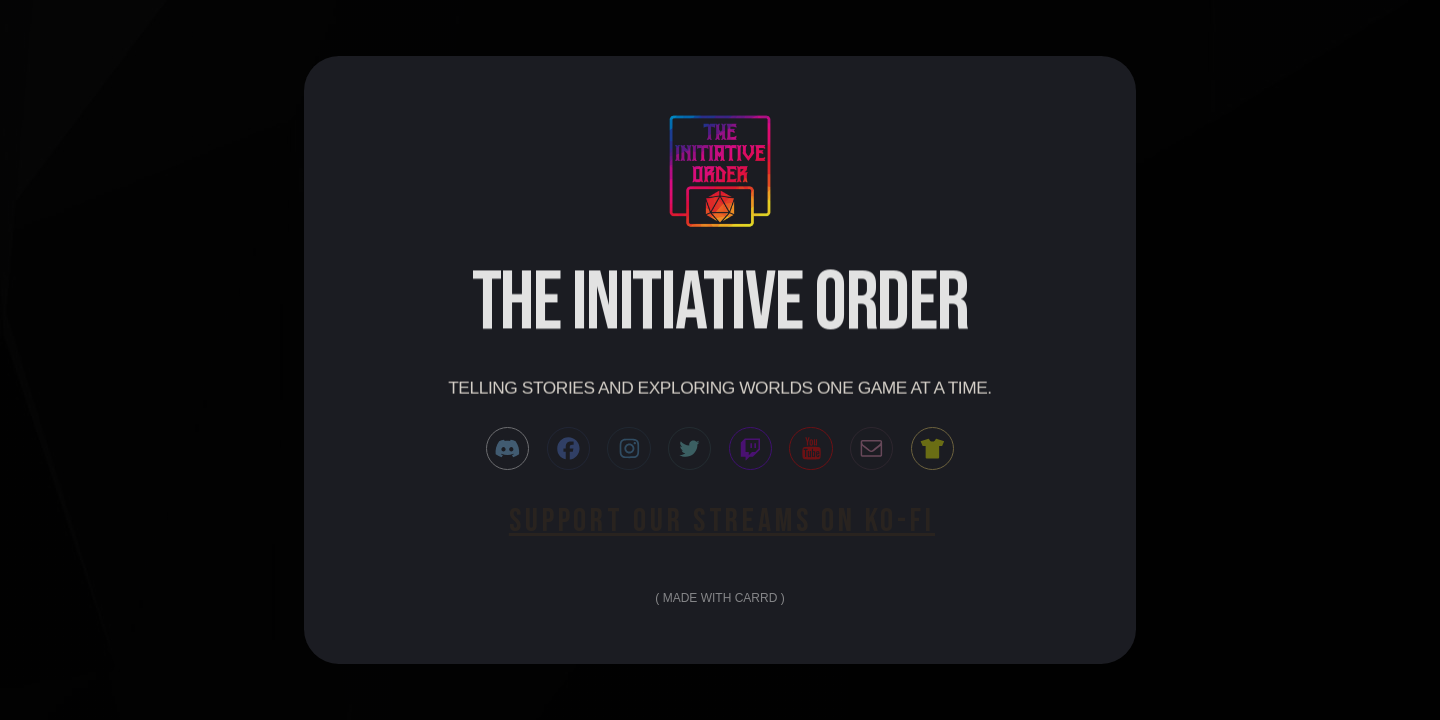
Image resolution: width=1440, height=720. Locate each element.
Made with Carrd (720, 598)
